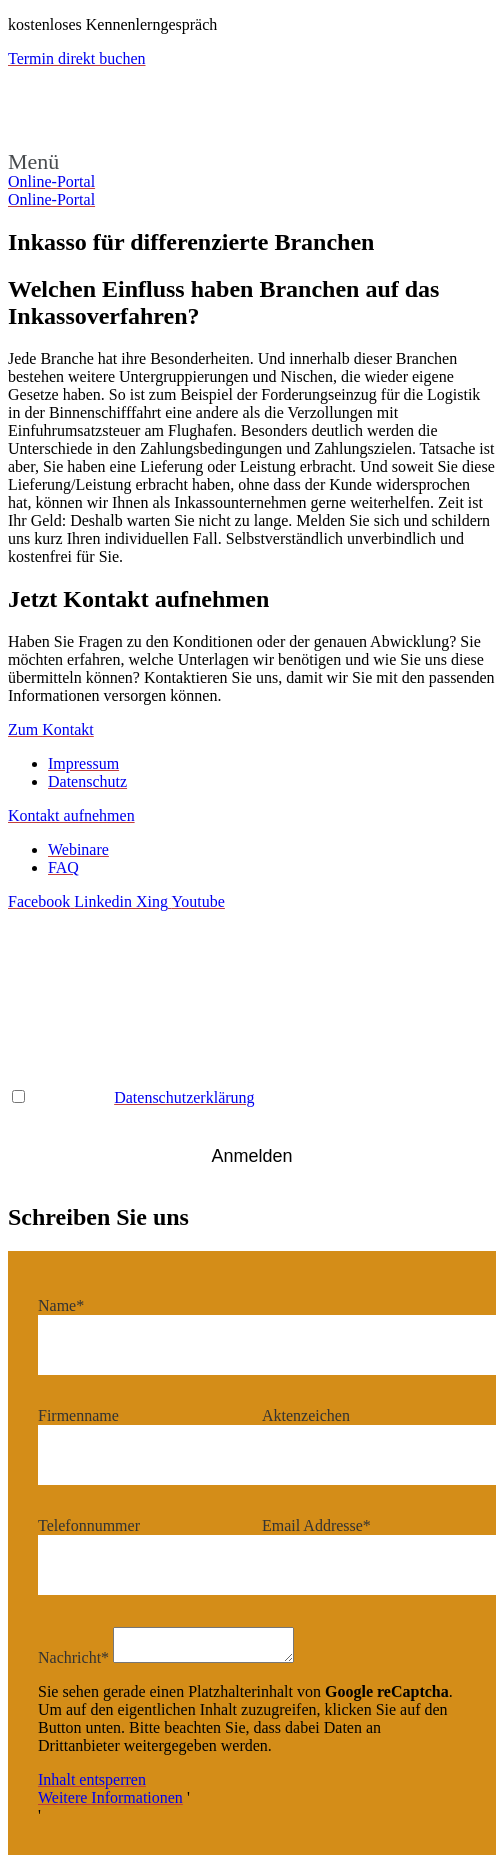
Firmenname (78, 1415)
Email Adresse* (58, 985)
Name (281, 985)
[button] (252, 162)
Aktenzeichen (306, 1415)
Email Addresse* (316, 1525)
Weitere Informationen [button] (110, 1803)
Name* (61, 1305)
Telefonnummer (89, 1525)
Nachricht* (73, 1663)
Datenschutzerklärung (184, 1097)
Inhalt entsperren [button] (92, 1785)
